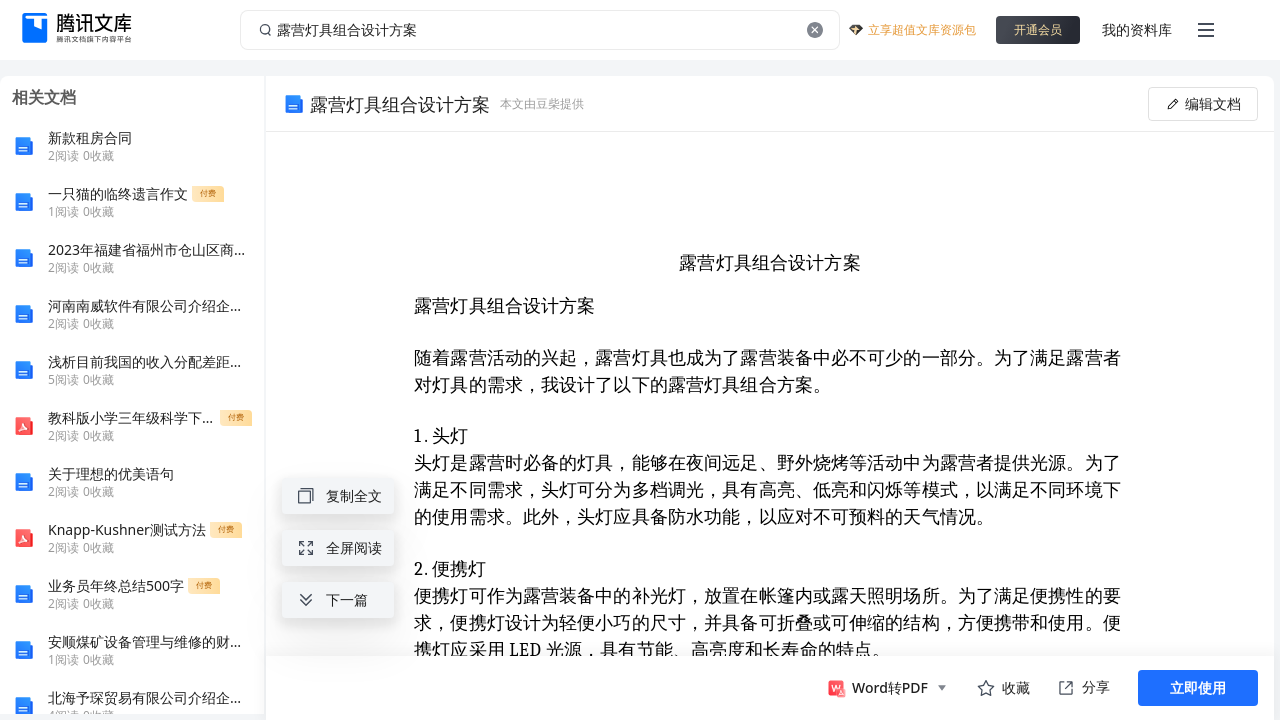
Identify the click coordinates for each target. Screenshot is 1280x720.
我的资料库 (1137, 29)
